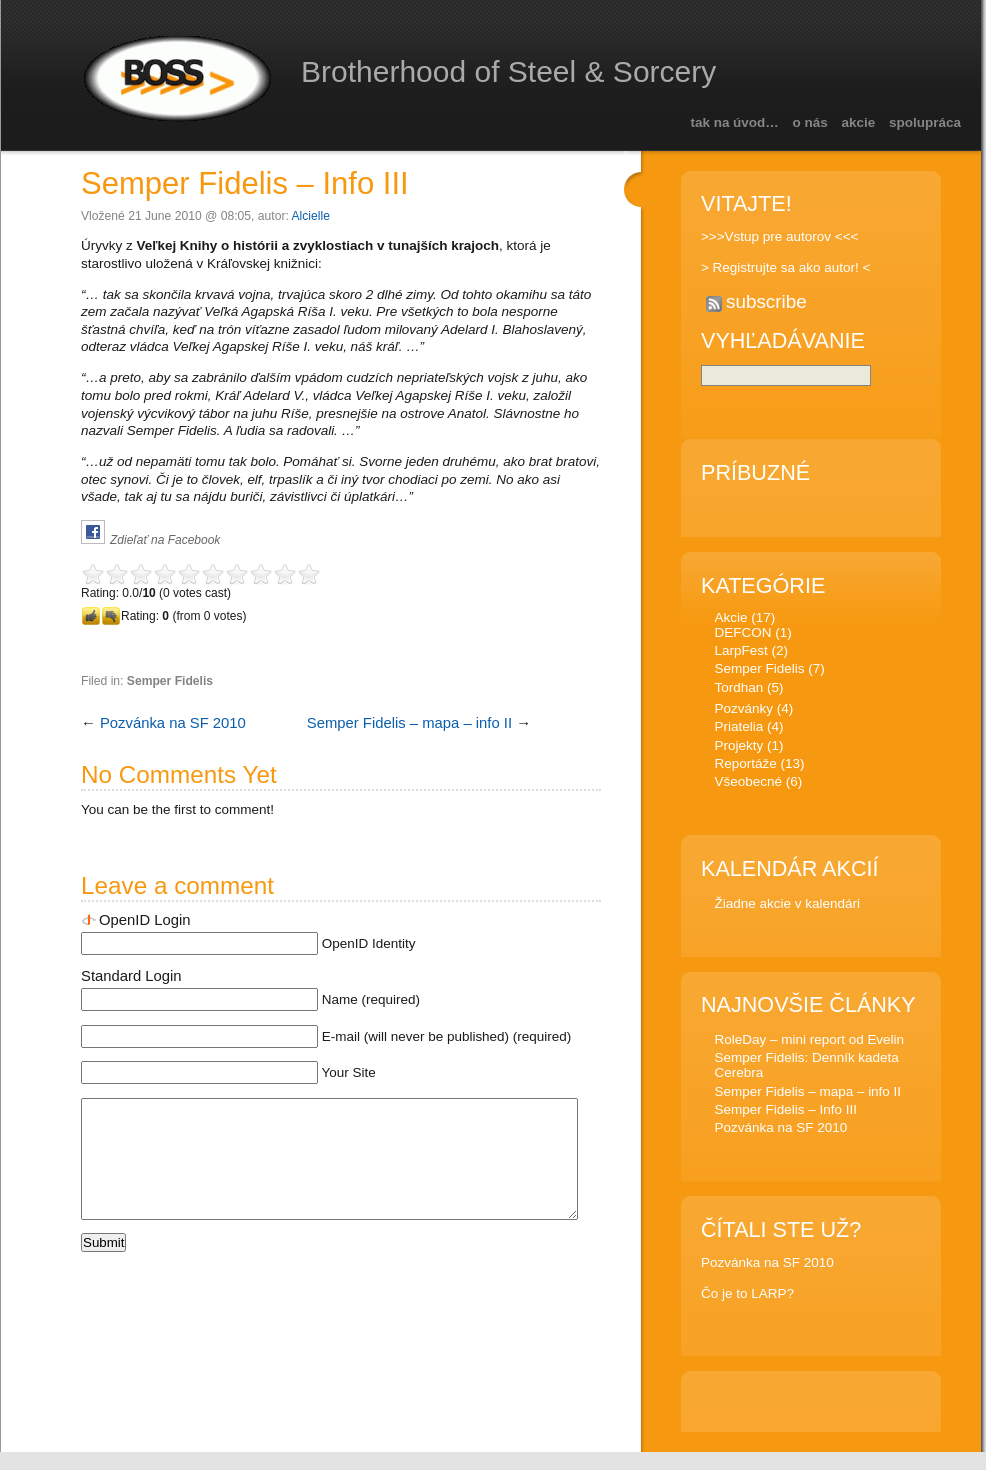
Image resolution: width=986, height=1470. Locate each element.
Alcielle (311, 216)
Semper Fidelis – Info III (245, 183)
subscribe (766, 301)
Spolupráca (925, 122)
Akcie (859, 122)
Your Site (349, 1072)
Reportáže (745, 766)
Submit (103, 1266)
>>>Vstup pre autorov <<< (779, 236)
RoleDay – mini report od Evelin (809, 1042)
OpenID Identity (369, 943)
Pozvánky (743, 711)
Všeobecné (747, 784)
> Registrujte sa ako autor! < (785, 267)
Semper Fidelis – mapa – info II (409, 723)
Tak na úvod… (734, 122)
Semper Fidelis (170, 681)
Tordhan (738, 690)
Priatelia (738, 729)
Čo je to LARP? (747, 1296)
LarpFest (740, 653)
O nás (810, 122)
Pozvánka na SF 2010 (173, 723)
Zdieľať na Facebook (165, 540)
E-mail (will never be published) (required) (447, 1036)
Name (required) (371, 999)
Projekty (738, 748)
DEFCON (742, 635)
